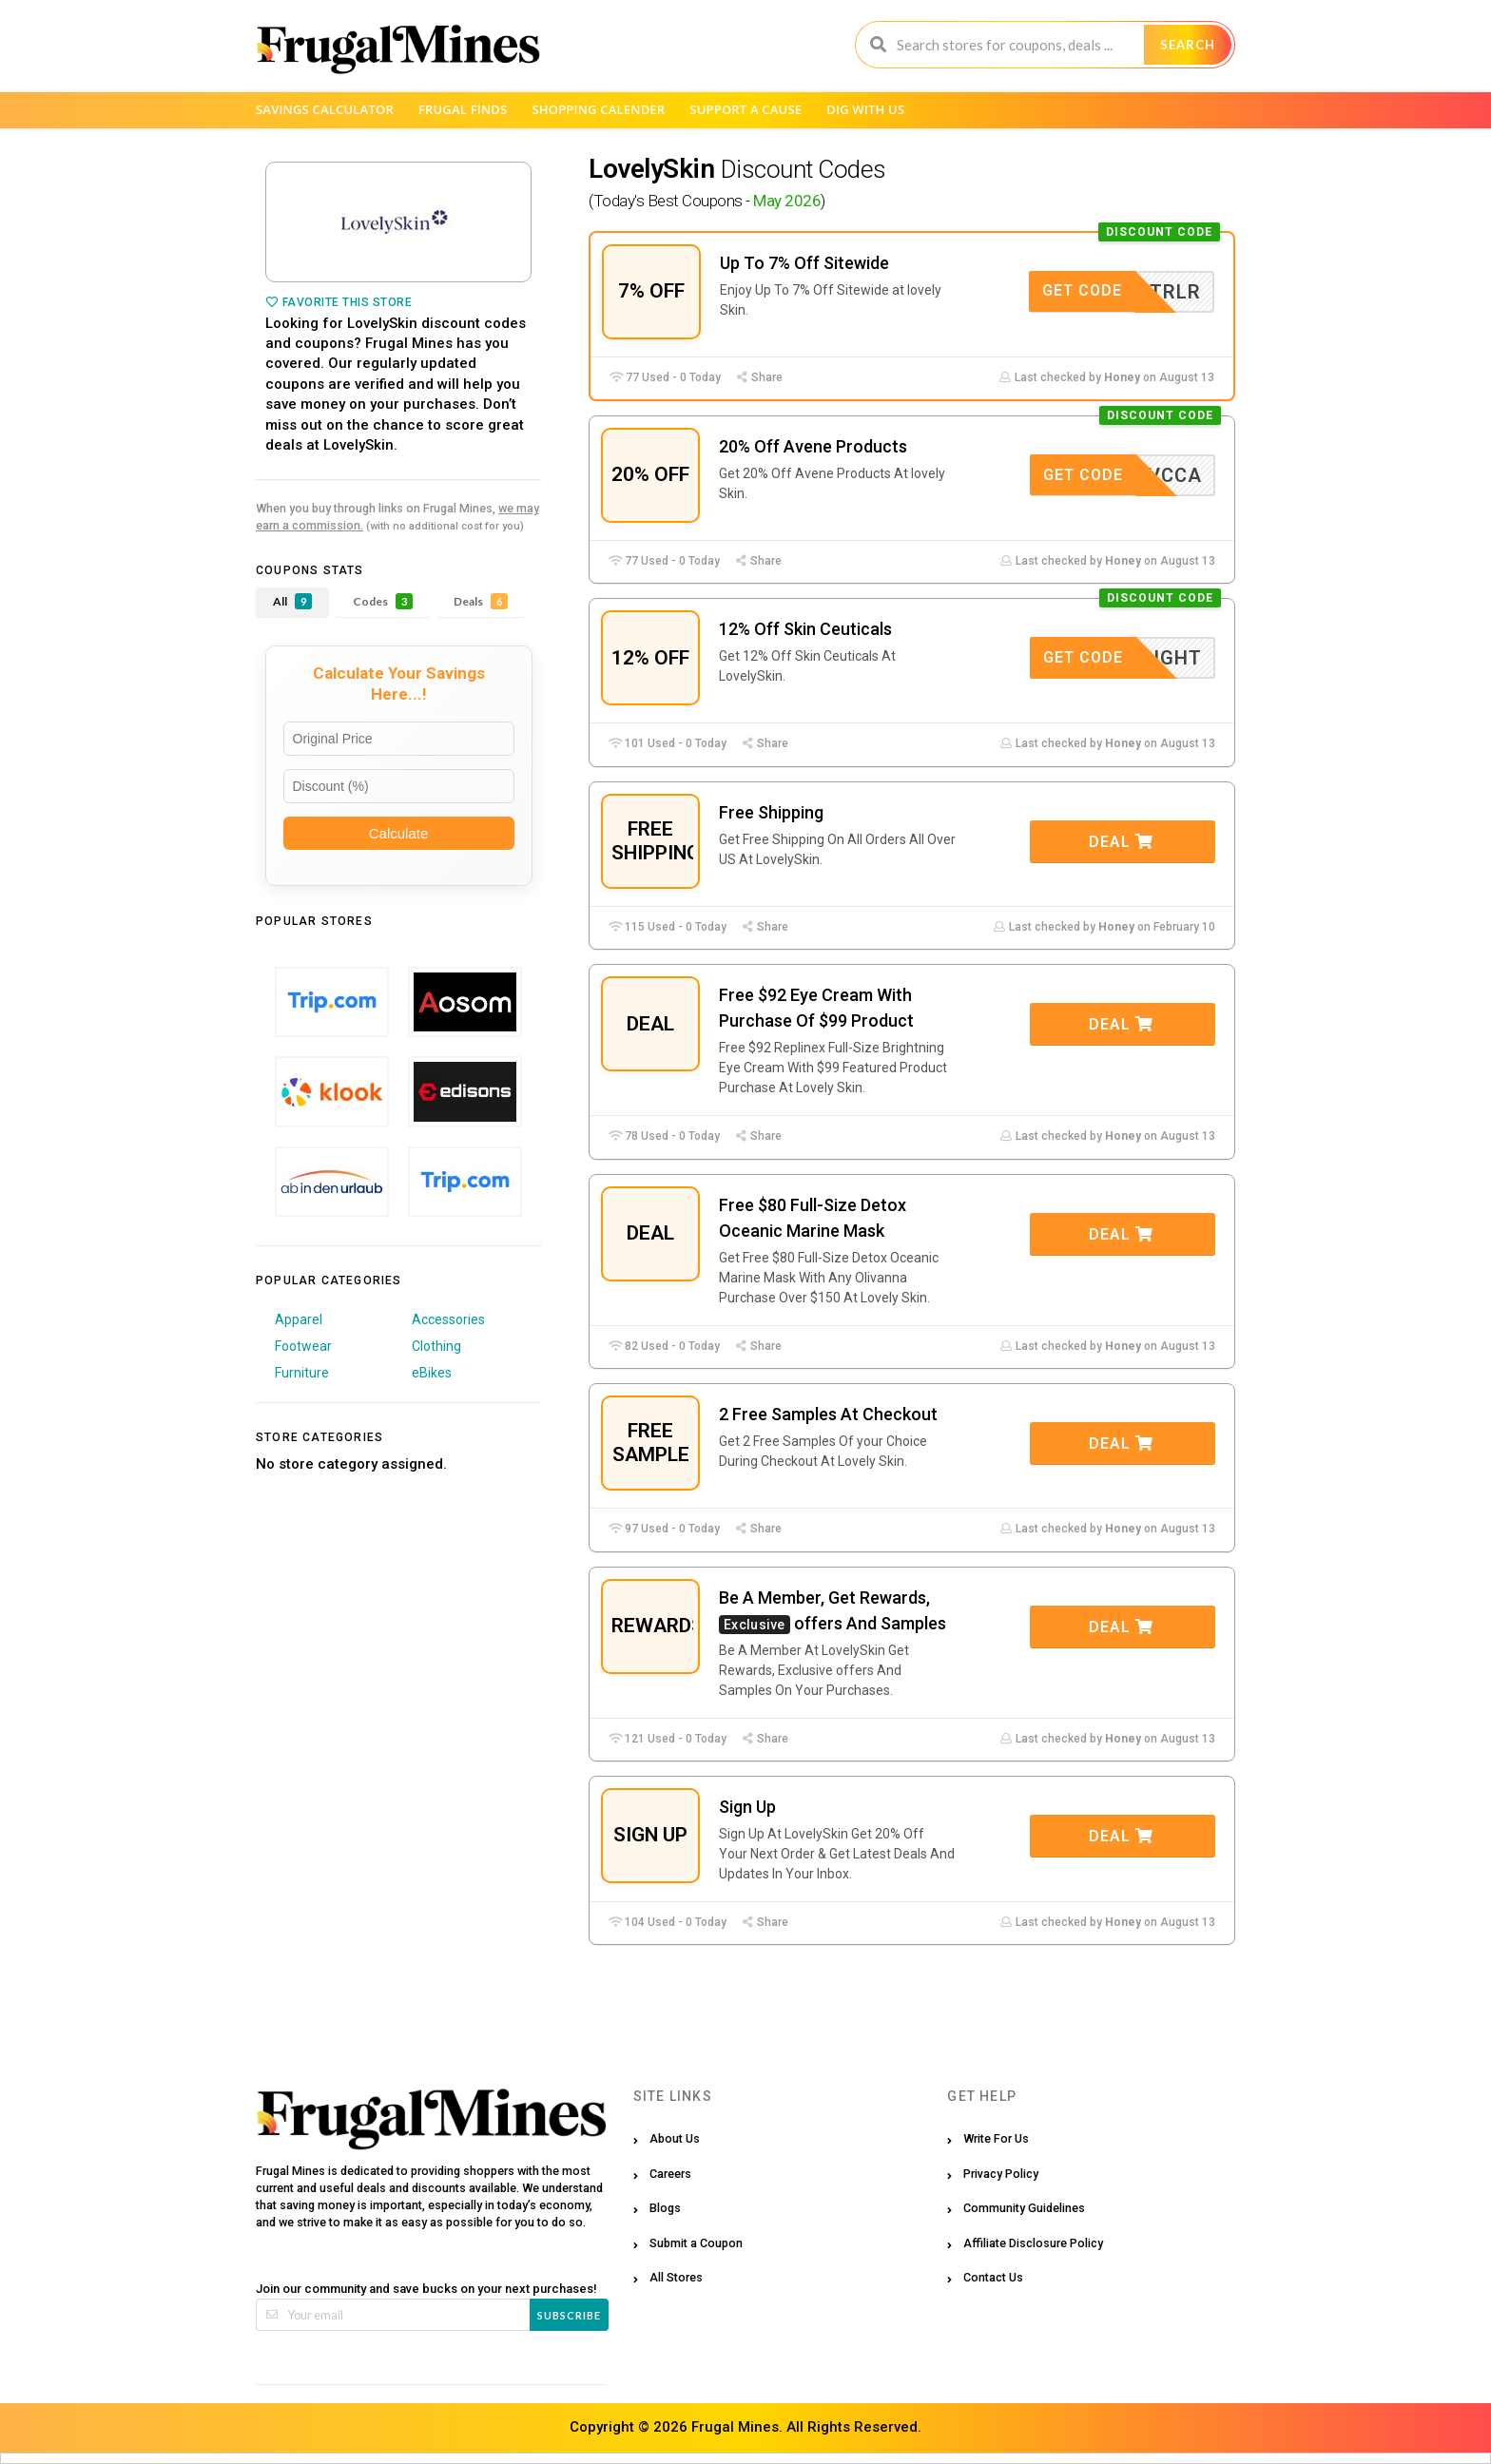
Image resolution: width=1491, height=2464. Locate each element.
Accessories (448, 1319)
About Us (674, 2138)
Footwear (303, 1346)
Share (759, 377)
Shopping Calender (598, 109)
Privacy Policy (1000, 2173)
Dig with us (865, 109)
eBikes (432, 1372)
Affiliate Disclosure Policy (1033, 2243)
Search (1187, 44)
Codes (383, 601)
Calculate (399, 833)
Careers (670, 2173)
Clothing (436, 1346)
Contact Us (993, 2277)
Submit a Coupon (696, 2243)
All (292, 601)
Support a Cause (745, 109)
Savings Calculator (325, 109)
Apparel (298, 1319)
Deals (481, 601)
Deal (1121, 842)
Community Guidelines (1024, 2208)
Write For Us (996, 2138)
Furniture (302, 1372)
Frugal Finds (463, 109)
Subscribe (569, 2315)
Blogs (665, 2208)
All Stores (676, 2277)
